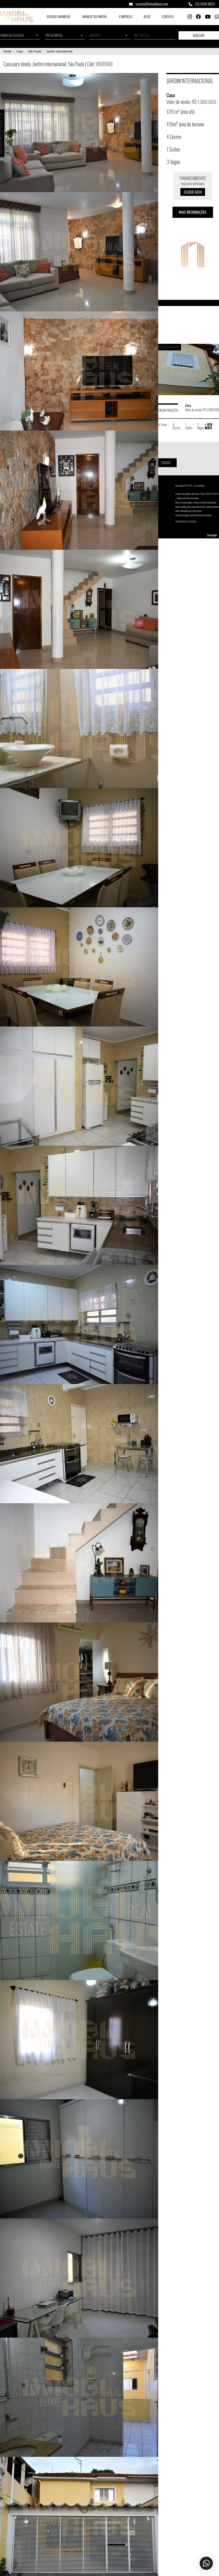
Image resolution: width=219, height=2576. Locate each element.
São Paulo (34, 51)
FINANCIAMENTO (193, 185)
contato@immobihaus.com (148, 4)
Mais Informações (192, 212)
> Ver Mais (208, 426)
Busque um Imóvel (59, 16)
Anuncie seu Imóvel (94, 16)
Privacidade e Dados (185, 521)
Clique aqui (193, 192)
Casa (19, 51)
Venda (7, 51)
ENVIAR (166, 462)
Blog (147, 16)
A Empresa (125, 16)
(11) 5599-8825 (202, 4)
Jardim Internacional (59, 51)
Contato (168, 16)
